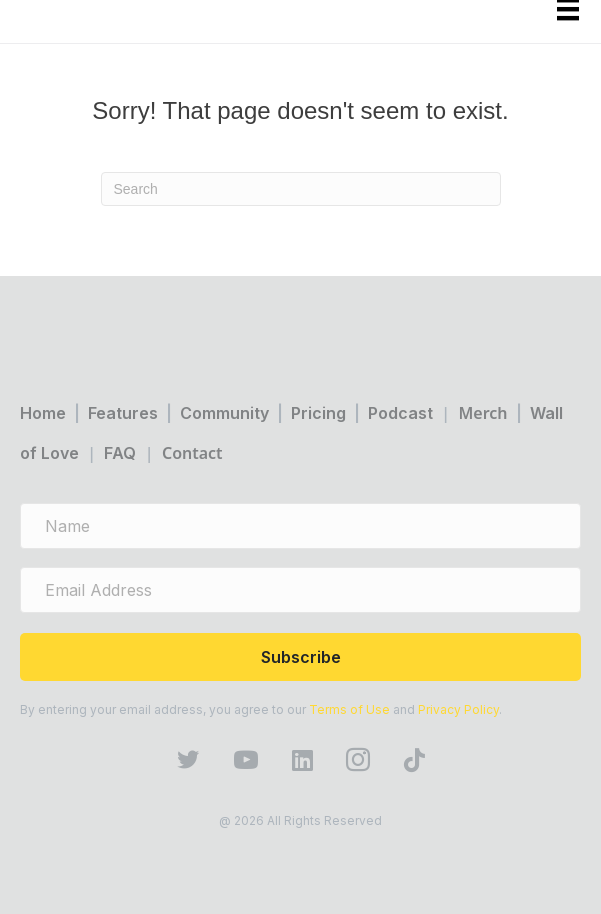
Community (224, 413)
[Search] (301, 189)
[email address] (300, 590)
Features (123, 413)
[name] (300, 526)
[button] (300, 657)
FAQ (120, 453)
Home (43, 413)
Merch (482, 413)
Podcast (400, 413)
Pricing (318, 413)
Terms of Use (349, 709)
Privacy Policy (458, 709)
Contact (192, 453)
